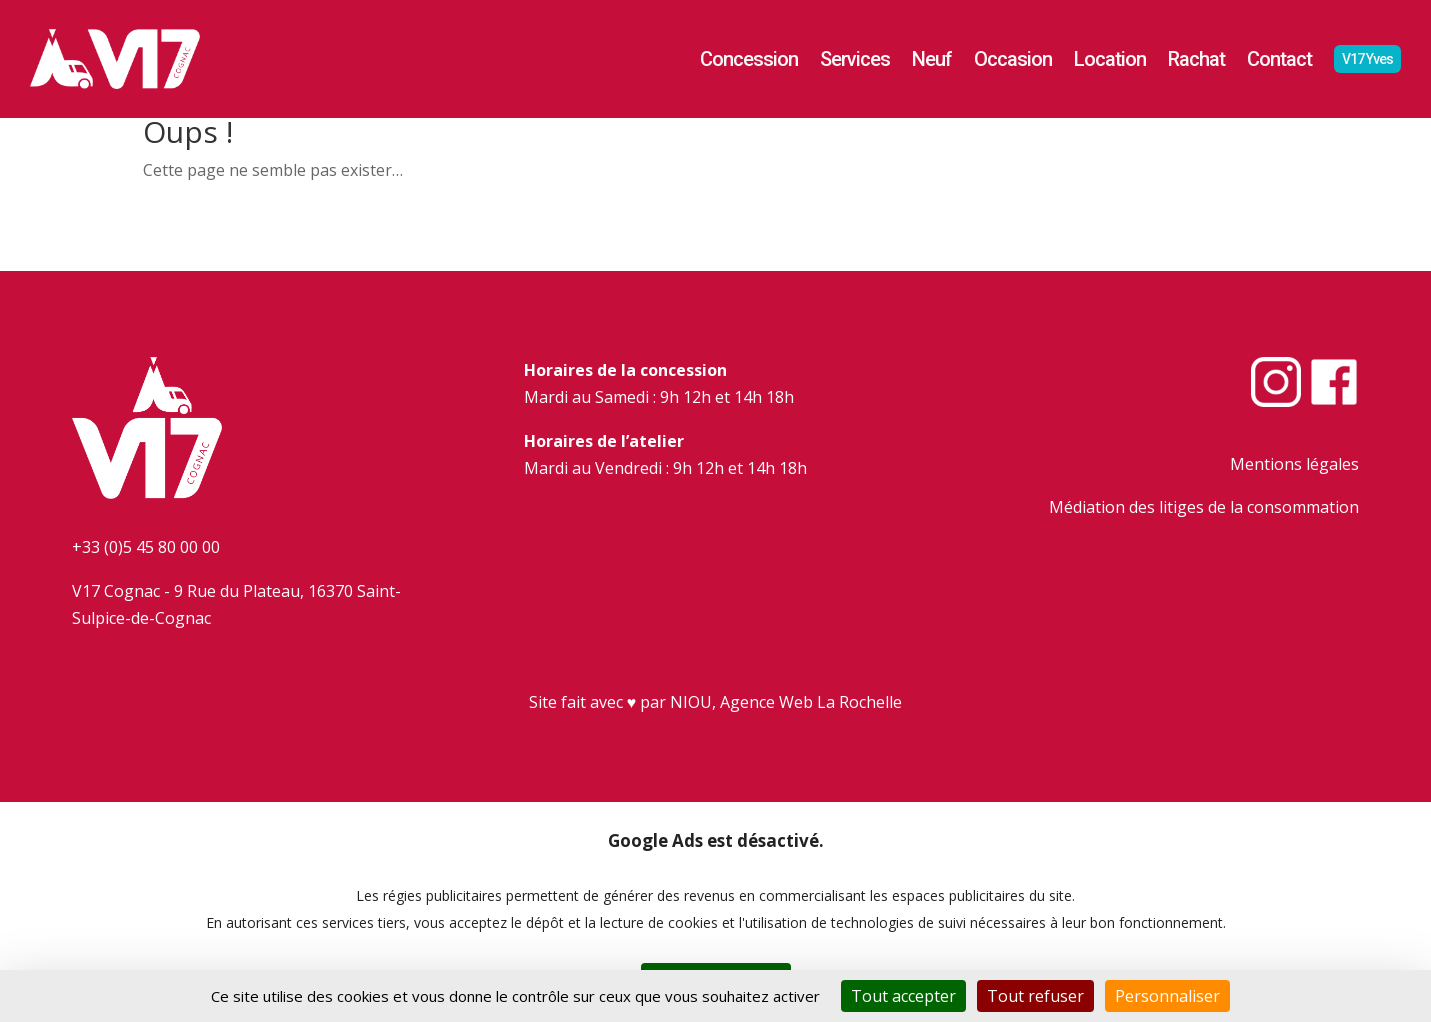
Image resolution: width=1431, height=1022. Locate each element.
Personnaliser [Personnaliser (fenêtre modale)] (1167, 996)
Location (1110, 59)
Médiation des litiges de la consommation (1204, 507)
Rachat (1196, 59)
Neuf (932, 59)
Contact (1279, 59)
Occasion (1013, 59)
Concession (749, 59)
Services (855, 59)
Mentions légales (1294, 464)
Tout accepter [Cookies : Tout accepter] (903, 996)
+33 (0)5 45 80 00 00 (146, 547)
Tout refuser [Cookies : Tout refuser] (1035, 996)
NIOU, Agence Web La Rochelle (786, 702)
